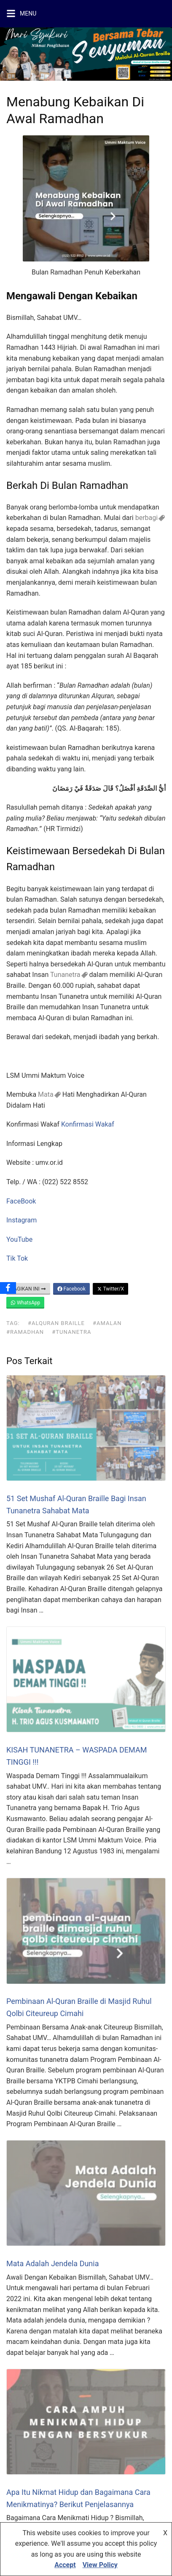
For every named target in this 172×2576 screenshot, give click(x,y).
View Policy (100, 2565)
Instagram (21, 1220)
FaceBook (21, 1201)
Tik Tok (17, 1258)
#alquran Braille (56, 1323)
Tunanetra (65, 975)
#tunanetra (71, 1332)
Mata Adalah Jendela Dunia (52, 2263)
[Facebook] (8, 1288)
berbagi (146, 518)
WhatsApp (25, 1303)
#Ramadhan (25, 1332)
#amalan (107, 1323)
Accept (64, 2565)
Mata (46, 1094)
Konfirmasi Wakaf (87, 1124)
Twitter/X (110, 1289)
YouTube (19, 1239)
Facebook (71, 1289)
